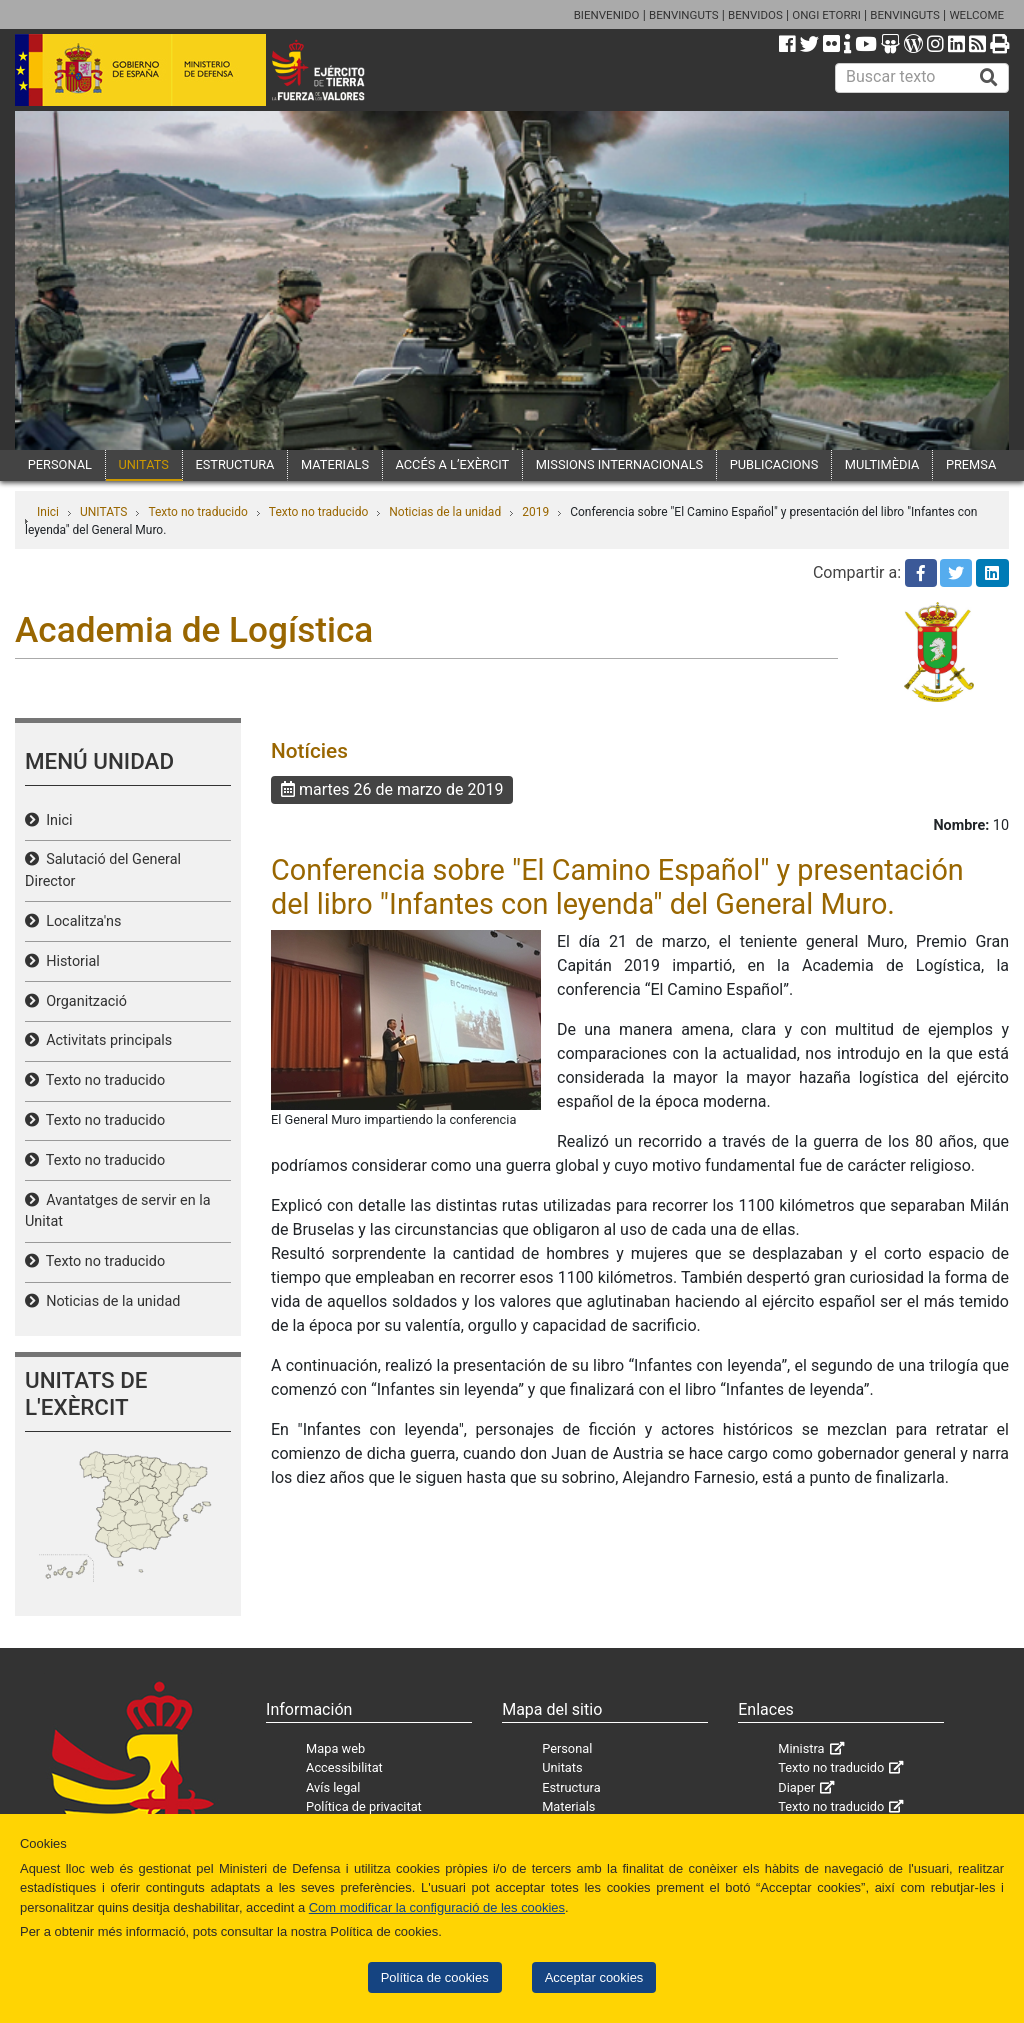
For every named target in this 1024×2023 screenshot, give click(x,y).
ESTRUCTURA (234, 464)
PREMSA (971, 464)
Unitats (562, 1767)
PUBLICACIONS (774, 464)
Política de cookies (435, 1977)
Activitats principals (105, 1040)
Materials (568, 1806)
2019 (535, 512)
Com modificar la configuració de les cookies (437, 1907)
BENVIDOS (755, 15)
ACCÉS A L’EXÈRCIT (453, 464)
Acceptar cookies (594, 1977)
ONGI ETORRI (826, 15)
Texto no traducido (197, 512)
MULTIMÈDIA (882, 464)
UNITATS (143, 464)
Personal (567, 1748)
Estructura (571, 1787)
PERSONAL (60, 464)
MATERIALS (335, 464)
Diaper (796, 1787)
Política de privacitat (364, 1806)
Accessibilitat (344, 1767)
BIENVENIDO (607, 15)
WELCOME (976, 15)
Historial (69, 961)
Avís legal (333, 1787)
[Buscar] (989, 78)
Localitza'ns (80, 921)
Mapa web (335, 1748)
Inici (48, 512)
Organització (83, 1001)
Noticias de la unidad (445, 512)
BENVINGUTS (684, 15)
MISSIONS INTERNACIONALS (619, 464)
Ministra (801, 1748)
